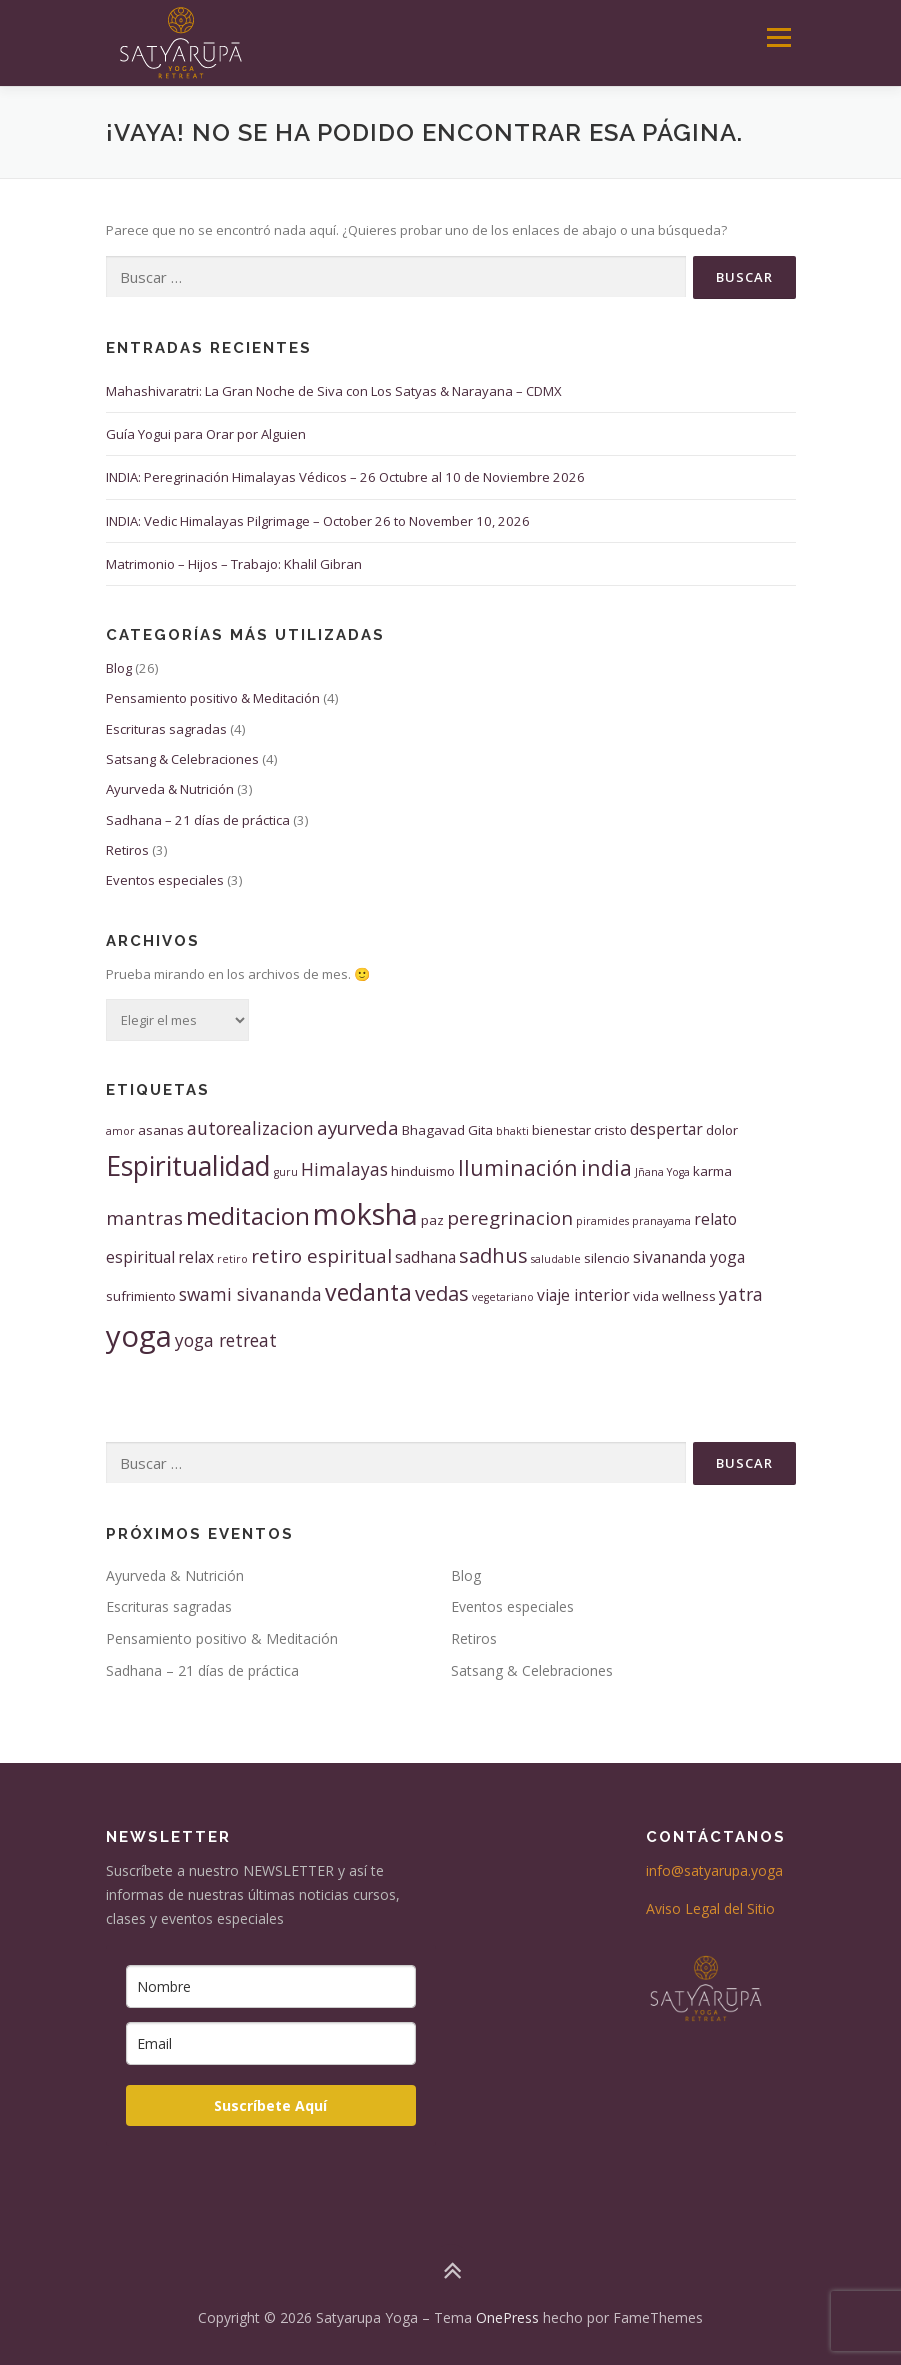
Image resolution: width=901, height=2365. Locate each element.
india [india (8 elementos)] (606, 1167)
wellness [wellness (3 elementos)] (689, 1296)
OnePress (507, 2317)
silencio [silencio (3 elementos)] (607, 1258)
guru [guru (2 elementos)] (286, 1172)
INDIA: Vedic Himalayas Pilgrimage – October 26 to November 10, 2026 (318, 521)
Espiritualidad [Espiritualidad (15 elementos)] (188, 1166)
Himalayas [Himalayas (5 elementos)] (344, 1169)
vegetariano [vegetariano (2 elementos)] (503, 1297)
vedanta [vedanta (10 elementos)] (368, 1292)
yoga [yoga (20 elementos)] (139, 1336)
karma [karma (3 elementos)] (712, 1171)
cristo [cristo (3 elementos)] (610, 1130)
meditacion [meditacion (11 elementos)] (248, 1215)
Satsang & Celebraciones (182, 759)
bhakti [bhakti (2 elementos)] (512, 1131)
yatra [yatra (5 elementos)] (741, 1294)
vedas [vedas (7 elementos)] (442, 1293)
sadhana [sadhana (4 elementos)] (425, 1257)
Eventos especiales (165, 880)
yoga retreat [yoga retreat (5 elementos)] (226, 1340)
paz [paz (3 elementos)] (432, 1220)
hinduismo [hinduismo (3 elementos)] (423, 1171)
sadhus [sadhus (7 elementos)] (493, 1255)
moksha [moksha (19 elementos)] (365, 1213)
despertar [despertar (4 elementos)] (666, 1129)
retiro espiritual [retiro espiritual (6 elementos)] (321, 1256)
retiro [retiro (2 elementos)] (232, 1259)
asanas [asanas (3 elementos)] (161, 1130)
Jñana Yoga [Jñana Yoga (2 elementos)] (662, 1172)
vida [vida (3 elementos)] (646, 1296)
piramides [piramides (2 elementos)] (602, 1221)
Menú (778, 37)
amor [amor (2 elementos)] (120, 1131)
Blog (119, 668)
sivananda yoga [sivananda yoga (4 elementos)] (689, 1257)
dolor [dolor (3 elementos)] (722, 1130)
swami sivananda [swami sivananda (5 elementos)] (250, 1294)
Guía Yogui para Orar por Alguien (206, 434)
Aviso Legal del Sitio (710, 1908)
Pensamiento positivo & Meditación (213, 698)
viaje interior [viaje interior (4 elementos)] (583, 1295)
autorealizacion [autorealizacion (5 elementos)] (250, 1128)
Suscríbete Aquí (270, 2105)
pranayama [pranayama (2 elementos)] (661, 1221)
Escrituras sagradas (166, 729)
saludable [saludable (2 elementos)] (556, 1259)
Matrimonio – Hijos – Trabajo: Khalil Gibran (234, 564)
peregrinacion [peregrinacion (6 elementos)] (510, 1218)
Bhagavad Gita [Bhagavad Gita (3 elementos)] (447, 1130)
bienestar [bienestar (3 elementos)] (561, 1130)
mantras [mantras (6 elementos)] (144, 1218)
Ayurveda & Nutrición (170, 789)
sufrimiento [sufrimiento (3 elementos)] (141, 1296)
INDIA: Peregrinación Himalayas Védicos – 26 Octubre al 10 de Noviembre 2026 (345, 477)
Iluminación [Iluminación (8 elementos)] (518, 1167)
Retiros (127, 850)
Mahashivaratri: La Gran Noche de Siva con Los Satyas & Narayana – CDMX (334, 391)
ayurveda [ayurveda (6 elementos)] (358, 1128)
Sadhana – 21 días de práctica (198, 820)
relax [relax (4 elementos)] (196, 1257)
